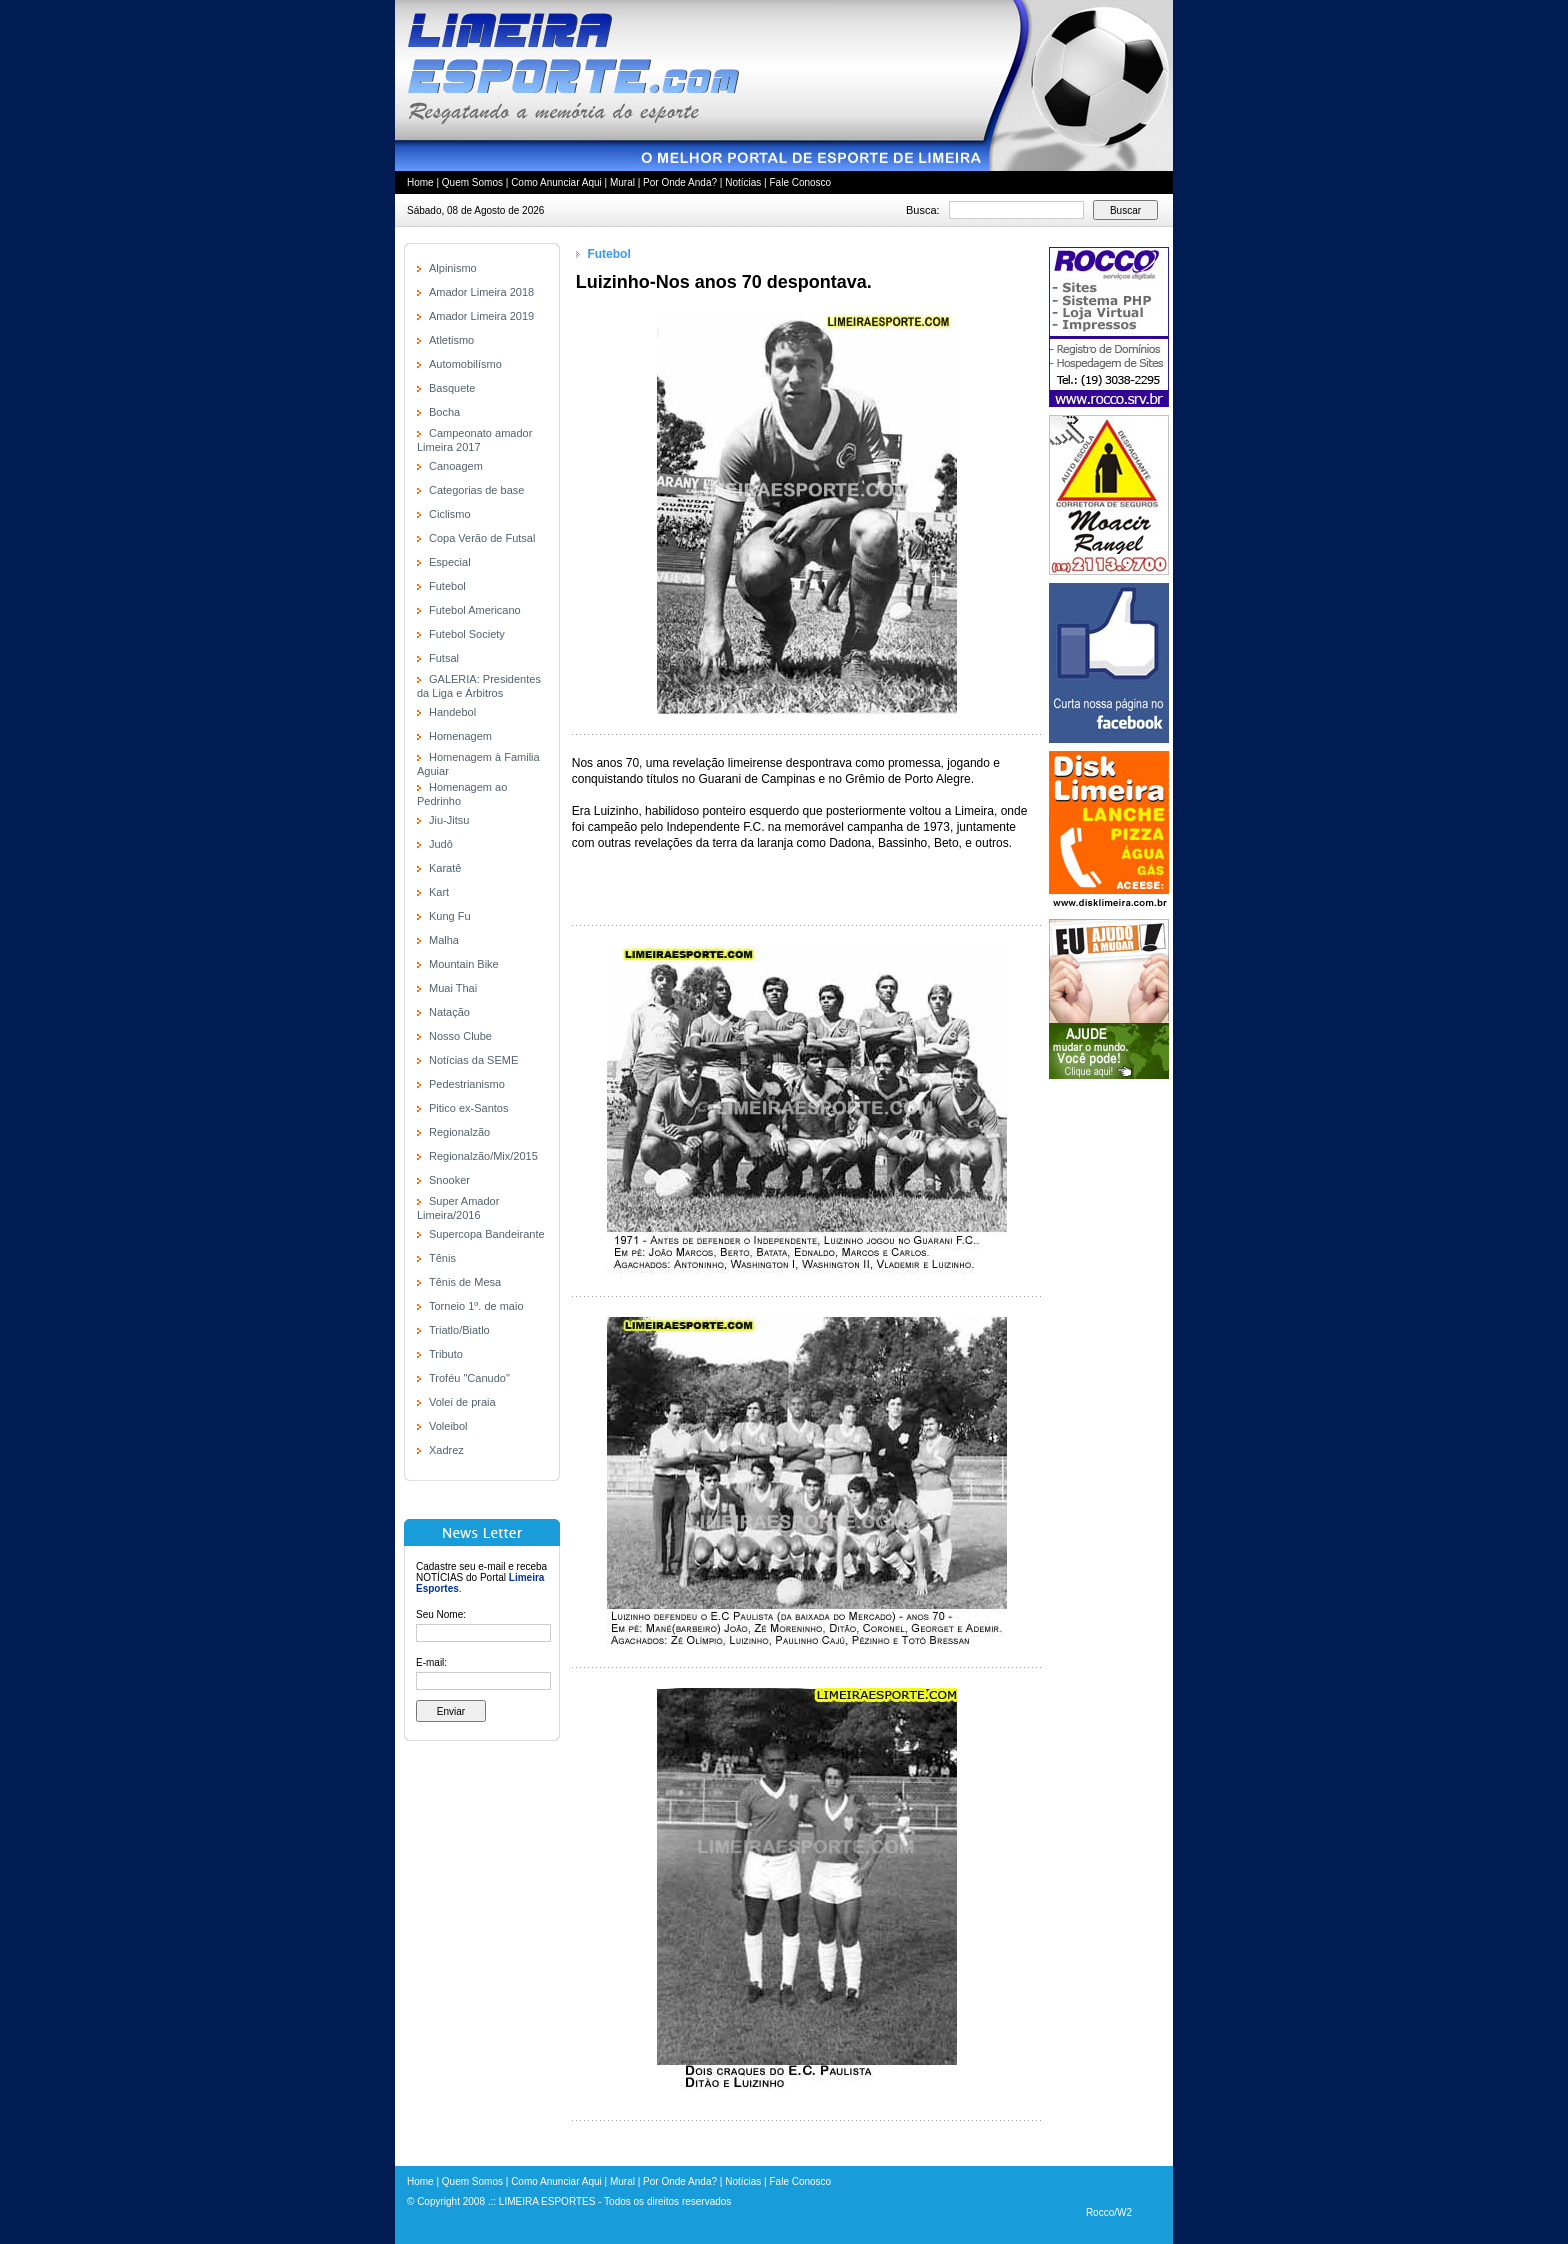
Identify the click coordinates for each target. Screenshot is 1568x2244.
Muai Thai (453, 988)
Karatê (445, 868)
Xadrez (446, 1450)
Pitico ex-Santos (468, 1108)
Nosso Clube (460, 1036)
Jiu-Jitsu (449, 820)
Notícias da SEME (473, 1060)
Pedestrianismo (467, 1084)
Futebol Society (467, 634)
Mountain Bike (464, 964)
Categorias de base (476, 490)
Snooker (449, 1180)
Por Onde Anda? (680, 182)
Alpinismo (453, 268)
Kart (439, 892)
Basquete (452, 388)
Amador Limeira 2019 (481, 316)
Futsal (444, 658)
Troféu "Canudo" (469, 1378)
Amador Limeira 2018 (481, 292)
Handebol (452, 712)
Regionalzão (459, 1132)
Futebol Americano (475, 610)
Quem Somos (472, 182)
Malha (444, 940)
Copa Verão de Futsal (482, 538)
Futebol (447, 586)
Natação (449, 1012)
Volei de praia (462, 1402)
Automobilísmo (465, 364)
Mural (622, 182)
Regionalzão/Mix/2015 (483, 1156)
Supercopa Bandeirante (487, 1234)
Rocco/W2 (1109, 2212)
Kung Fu (450, 916)
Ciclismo (450, 514)
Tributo (446, 1354)
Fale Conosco (800, 182)
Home (420, 182)
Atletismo (451, 340)
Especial (450, 562)
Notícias (743, 182)
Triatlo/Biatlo (459, 1330)
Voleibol (448, 1426)
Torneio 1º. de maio (476, 1306)
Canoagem (456, 466)
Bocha (444, 412)
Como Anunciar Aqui (556, 182)
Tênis (442, 1258)
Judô (441, 844)
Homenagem (460, 736)
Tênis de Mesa (465, 1282)
